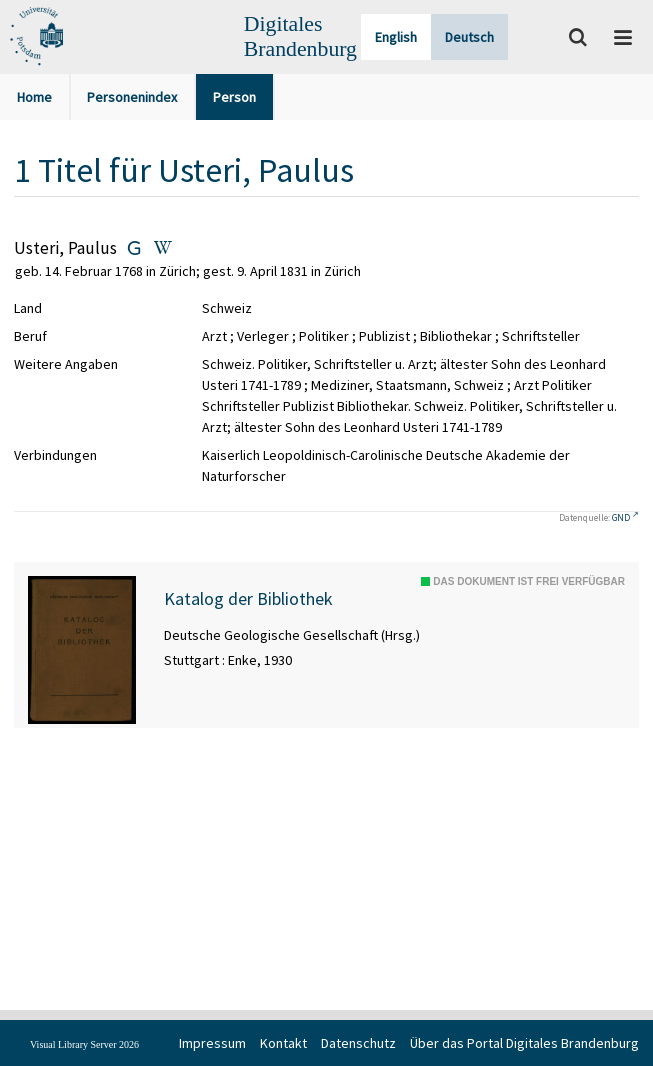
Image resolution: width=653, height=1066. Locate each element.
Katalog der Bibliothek (248, 599)
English (396, 37)
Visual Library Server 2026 (84, 1044)
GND (621, 517)
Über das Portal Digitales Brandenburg (524, 1043)
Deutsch (469, 37)
